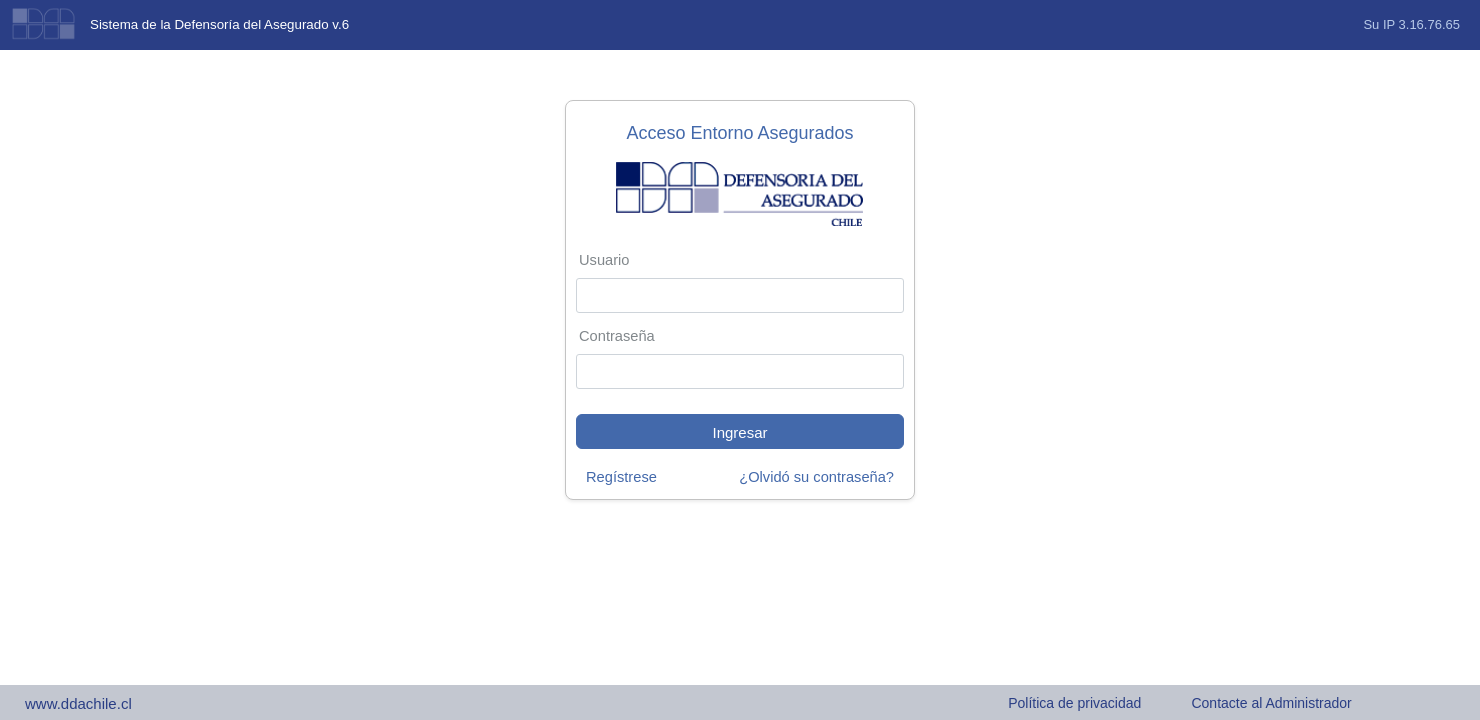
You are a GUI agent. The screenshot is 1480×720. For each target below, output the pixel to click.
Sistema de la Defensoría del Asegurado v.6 (219, 24)
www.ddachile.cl (78, 703)
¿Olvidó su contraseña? (816, 477)
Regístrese (621, 477)
